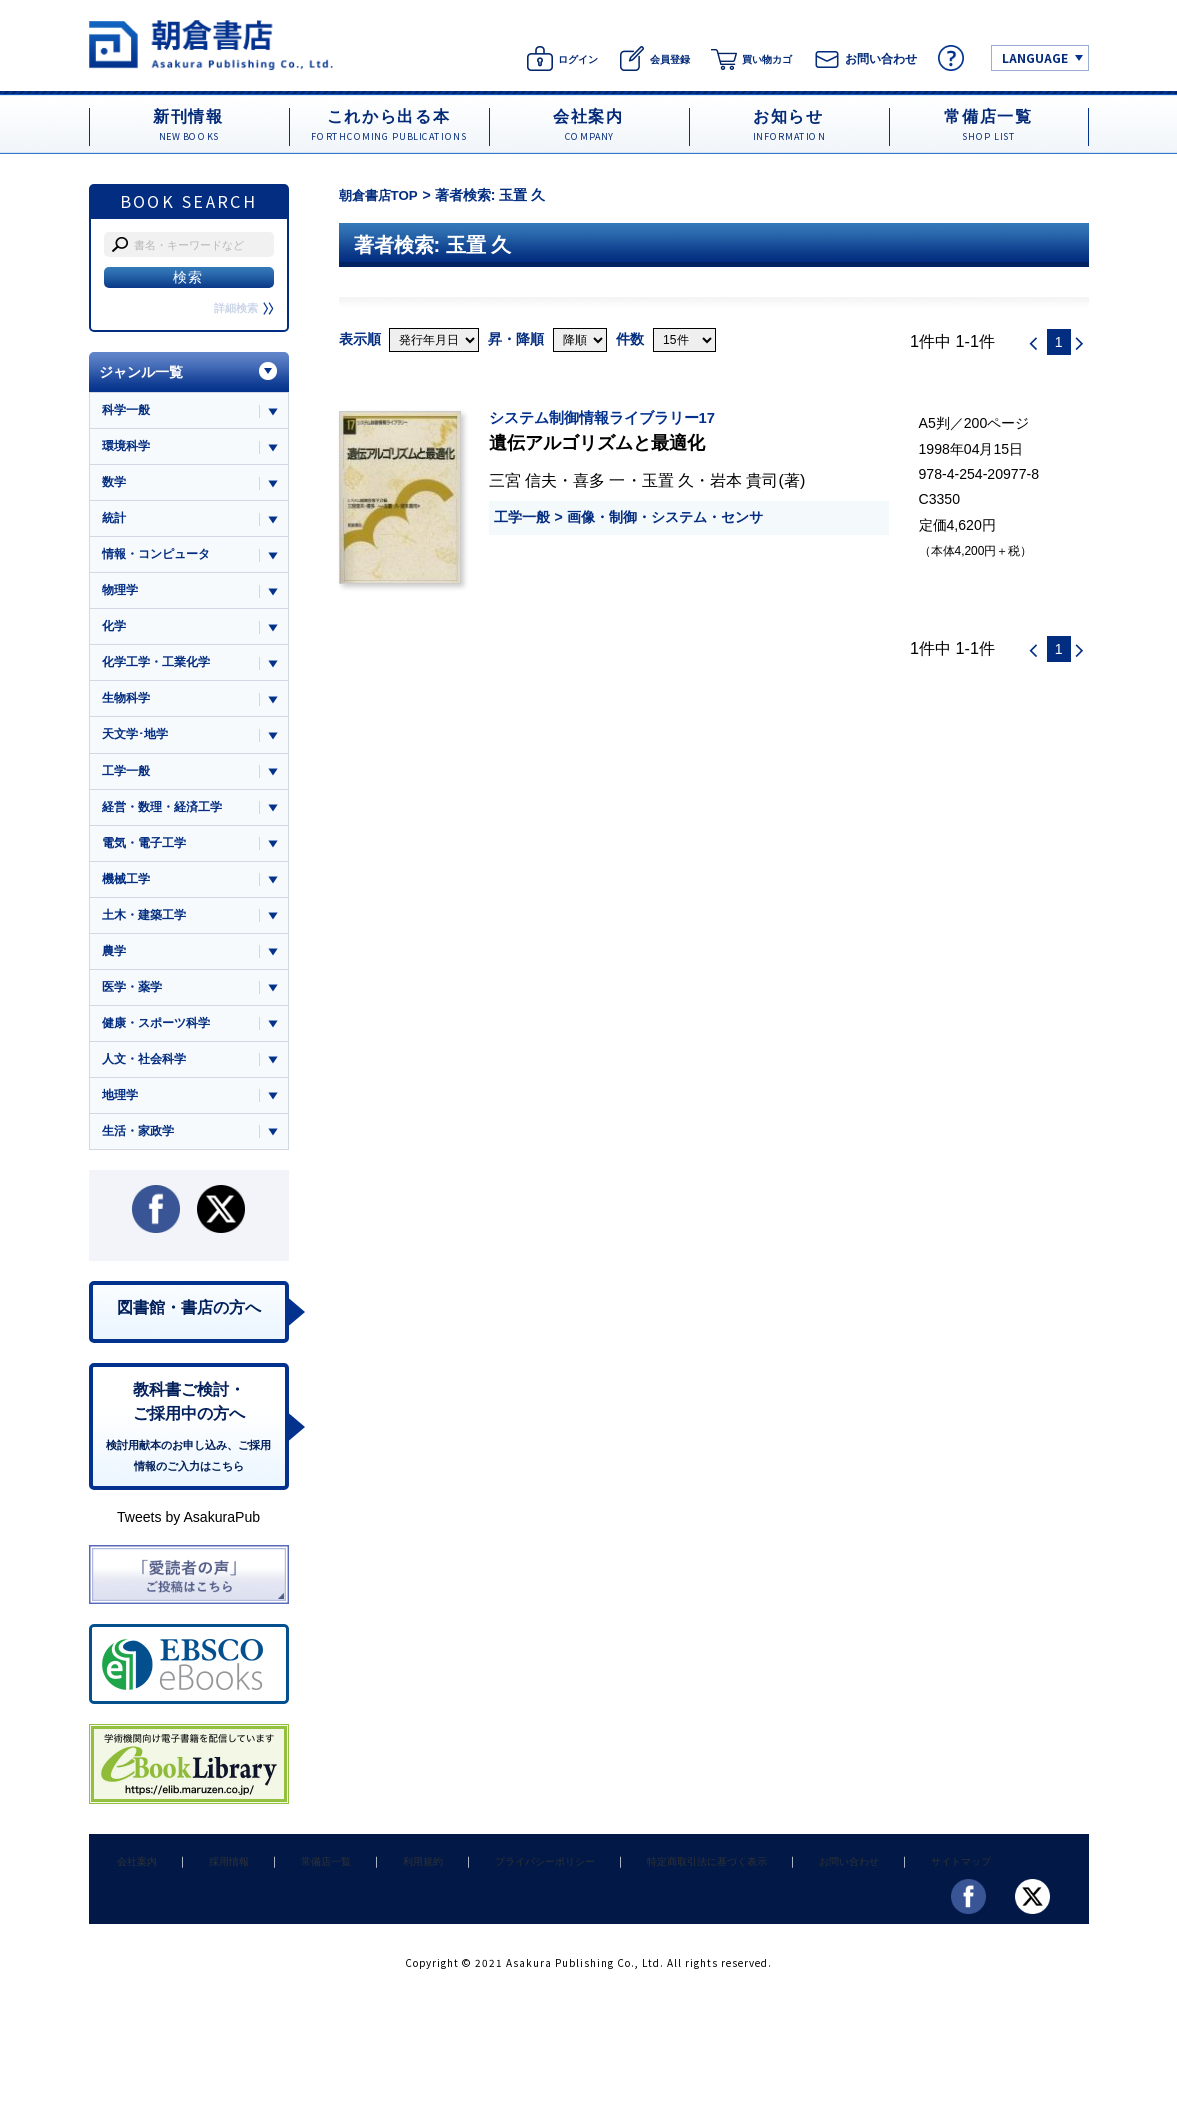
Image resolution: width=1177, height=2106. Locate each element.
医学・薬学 (134, 1006)
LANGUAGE (1035, 57)
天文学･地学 (138, 745)
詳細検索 (242, 308)
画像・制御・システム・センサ (665, 517)
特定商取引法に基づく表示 (652, 1893)
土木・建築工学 (147, 932)
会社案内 (131, 1893)
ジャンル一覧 (141, 372)
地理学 (121, 1118)
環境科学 (128, 447)
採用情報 (211, 1893)
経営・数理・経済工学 (167, 820)
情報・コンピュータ (160, 559)
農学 (115, 969)
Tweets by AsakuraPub (188, 1550)
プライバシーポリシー (495, 1893)
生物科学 (128, 708)
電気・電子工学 (147, 857)
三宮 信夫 (523, 480)
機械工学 (128, 894)
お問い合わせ (787, 1893)
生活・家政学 (141, 1155)
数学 (115, 485)
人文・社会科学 (147, 1081)
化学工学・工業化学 (160, 671)
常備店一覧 (296, 1893)
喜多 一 (599, 480)
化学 (115, 634)
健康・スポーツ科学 (160, 1043)
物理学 (121, 596)
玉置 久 (668, 480)
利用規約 (382, 1893)
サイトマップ (889, 1893)
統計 (115, 522)
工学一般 (522, 517)
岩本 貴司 (744, 480)
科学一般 (128, 410)
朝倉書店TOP (381, 195)
